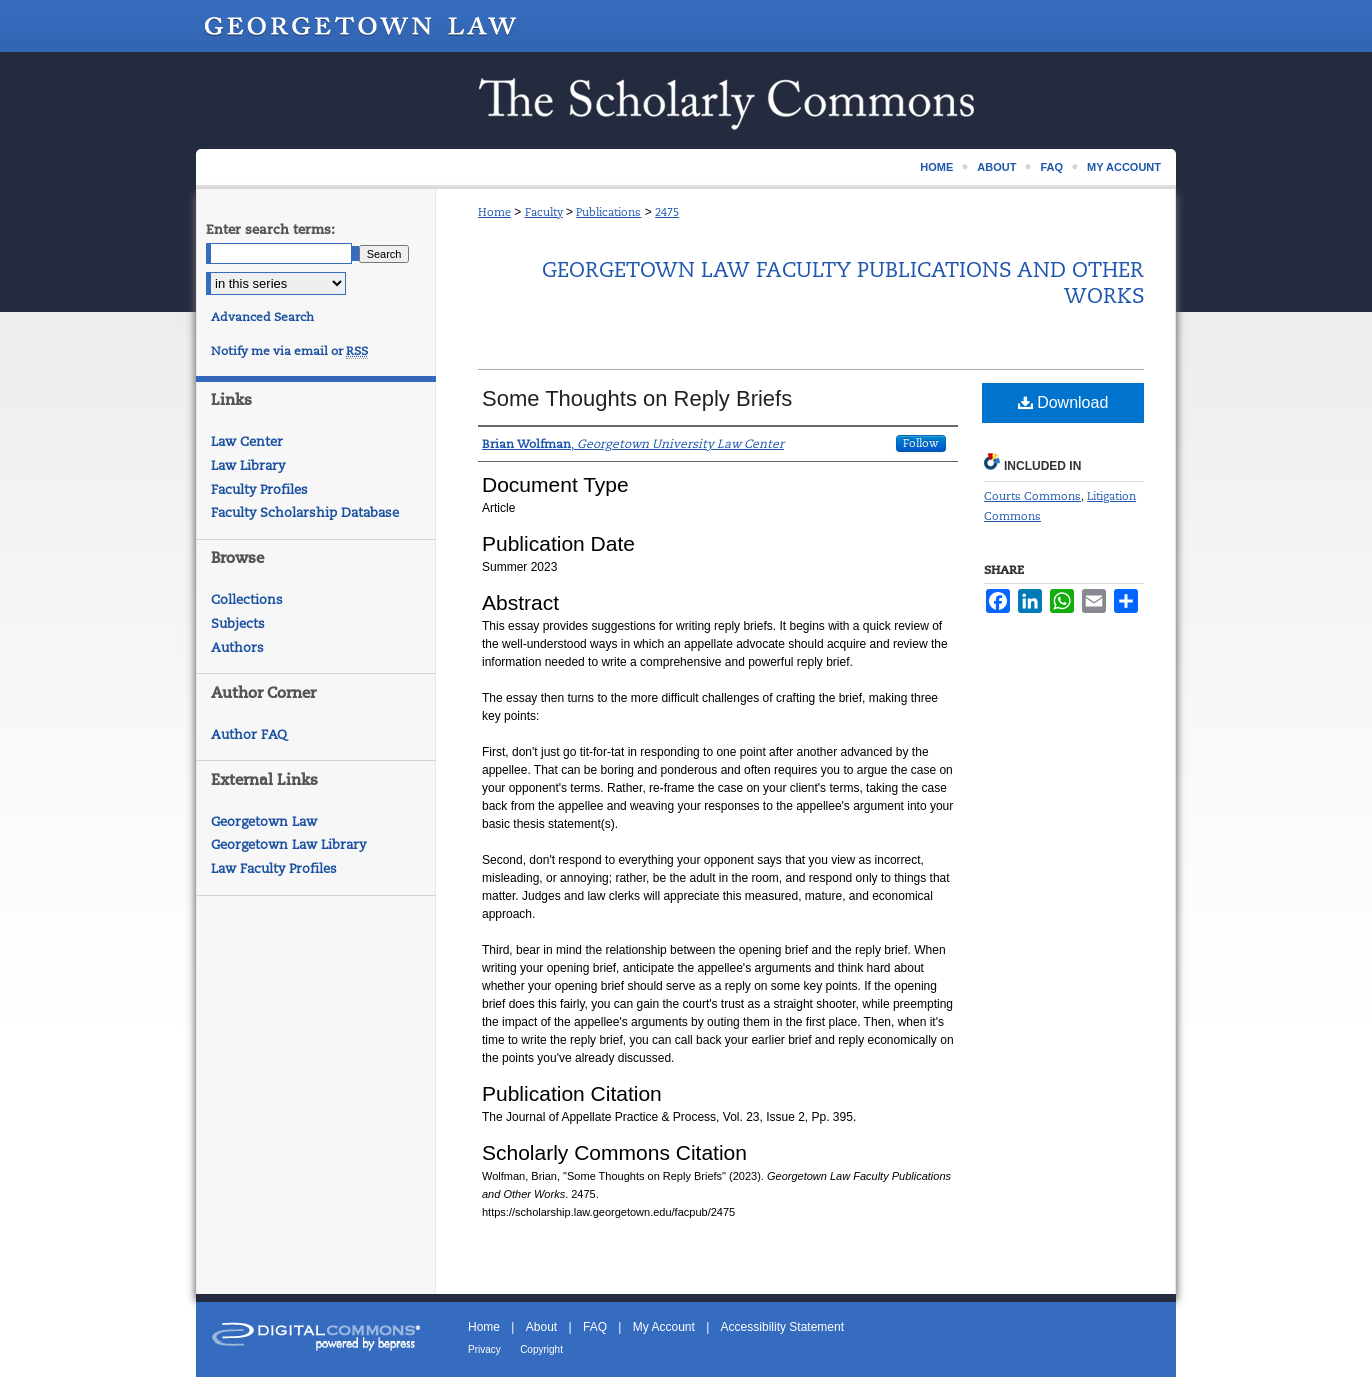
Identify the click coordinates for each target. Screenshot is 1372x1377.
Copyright (541, 1349)
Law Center (247, 441)
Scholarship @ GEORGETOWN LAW (686, 100)
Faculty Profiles (259, 489)
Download (1063, 402)
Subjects (238, 623)
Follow (921, 443)
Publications (608, 212)
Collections (247, 599)
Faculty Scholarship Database (305, 512)
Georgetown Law (264, 821)
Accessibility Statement (782, 1327)
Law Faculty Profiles (274, 868)
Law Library (248, 465)
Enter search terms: (270, 229)
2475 (667, 212)
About (541, 1327)
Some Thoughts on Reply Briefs (637, 398)
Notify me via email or (289, 351)
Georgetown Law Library (288, 844)
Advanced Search (262, 317)
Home (494, 212)
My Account (664, 1327)
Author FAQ (249, 734)
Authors (237, 647)
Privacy (484, 1349)
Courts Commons (1032, 496)
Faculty (544, 212)
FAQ (595, 1327)
